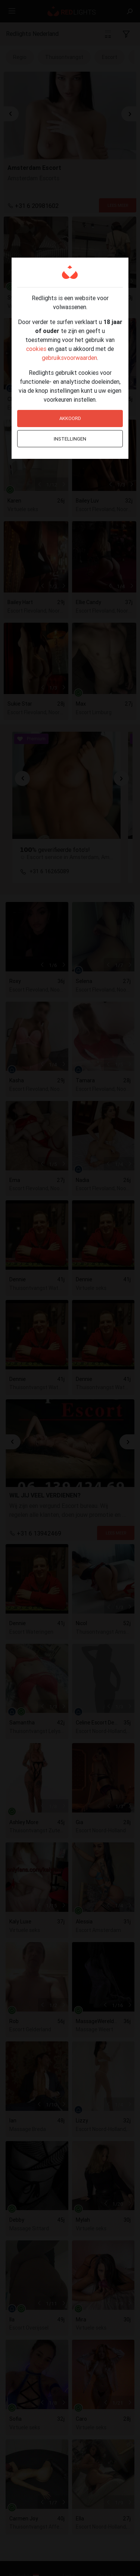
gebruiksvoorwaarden (69, 357)
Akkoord (70, 418)
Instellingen (70, 439)
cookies (36, 348)
